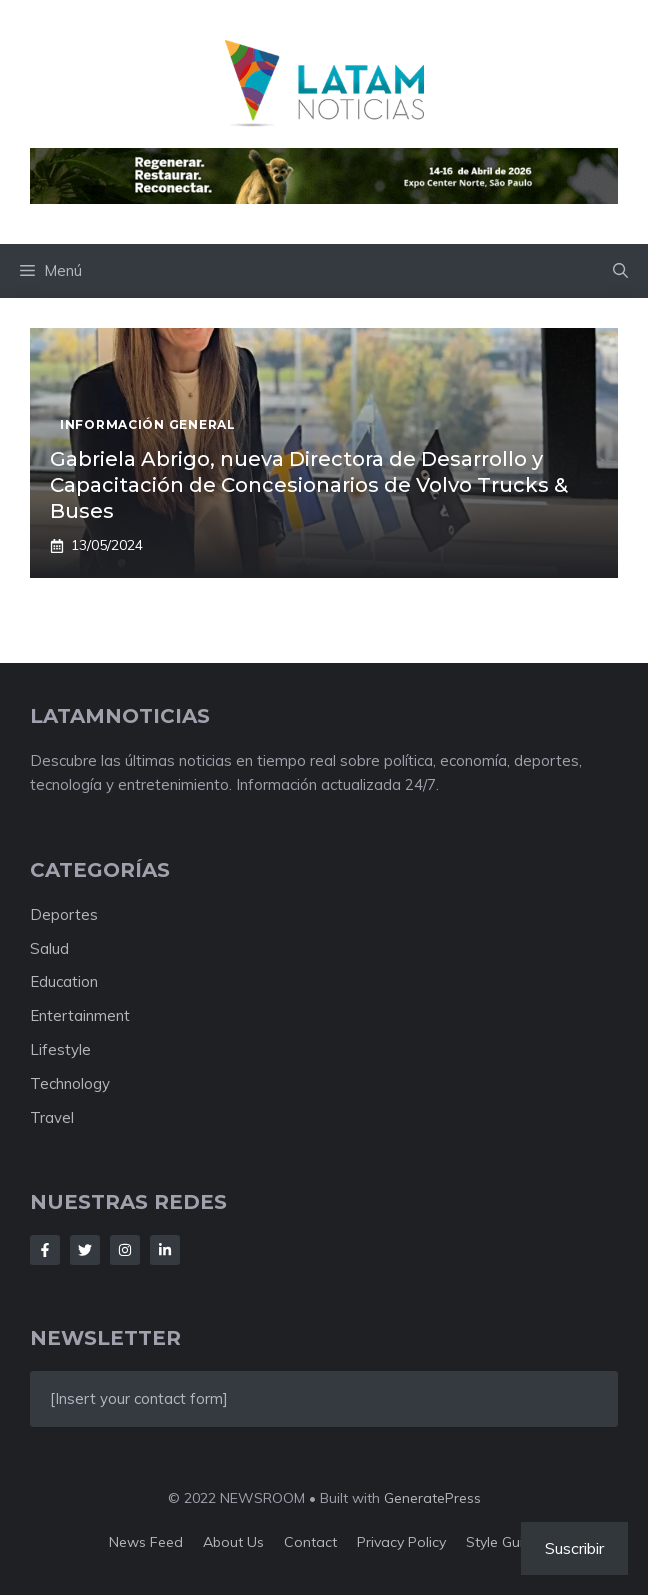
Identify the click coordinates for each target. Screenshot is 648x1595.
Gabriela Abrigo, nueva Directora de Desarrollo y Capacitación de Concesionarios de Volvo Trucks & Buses (309, 485)
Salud (49, 948)
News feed (146, 1542)
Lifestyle (60, 1049)
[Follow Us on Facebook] (45, 1250)
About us (233, 1542)
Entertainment (80, 1015)
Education (64, 981)
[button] (620, 271)
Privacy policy (401, 1542)
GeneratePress (432, 1498)
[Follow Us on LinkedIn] (165, 1250)
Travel (52, 1117)
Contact (310, 1542)
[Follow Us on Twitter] (85, 1250)
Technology (70, 1083)
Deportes (64, 914)
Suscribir (574, 1548)
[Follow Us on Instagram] (125, 1250)
